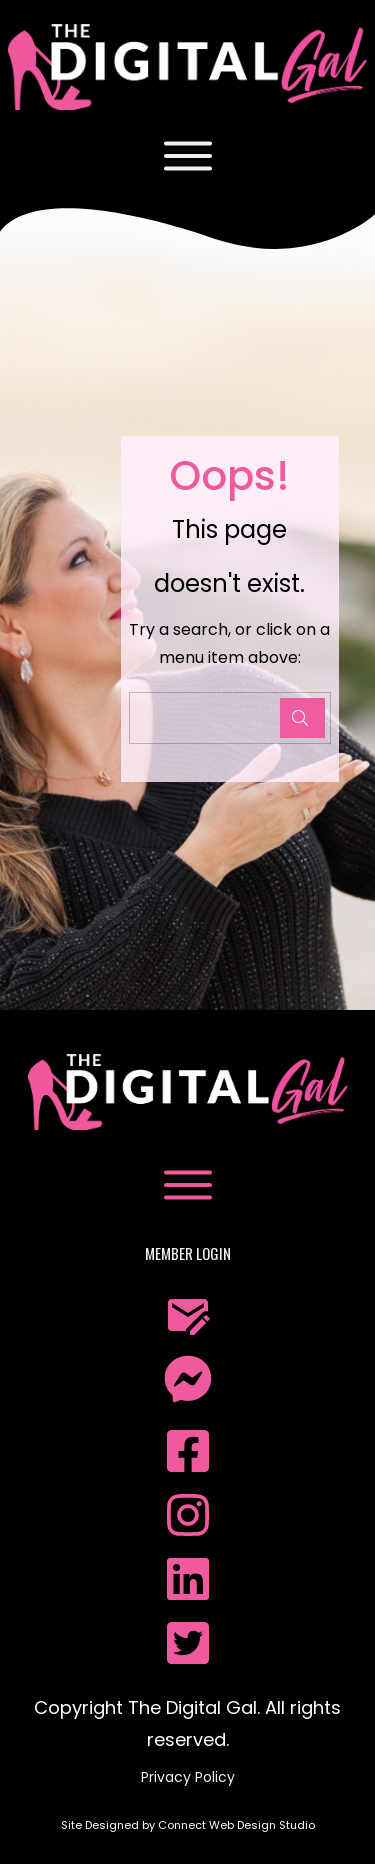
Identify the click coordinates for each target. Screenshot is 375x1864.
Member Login (188, 1253)
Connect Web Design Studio (236, 1825)
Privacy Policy (188, 1777)
